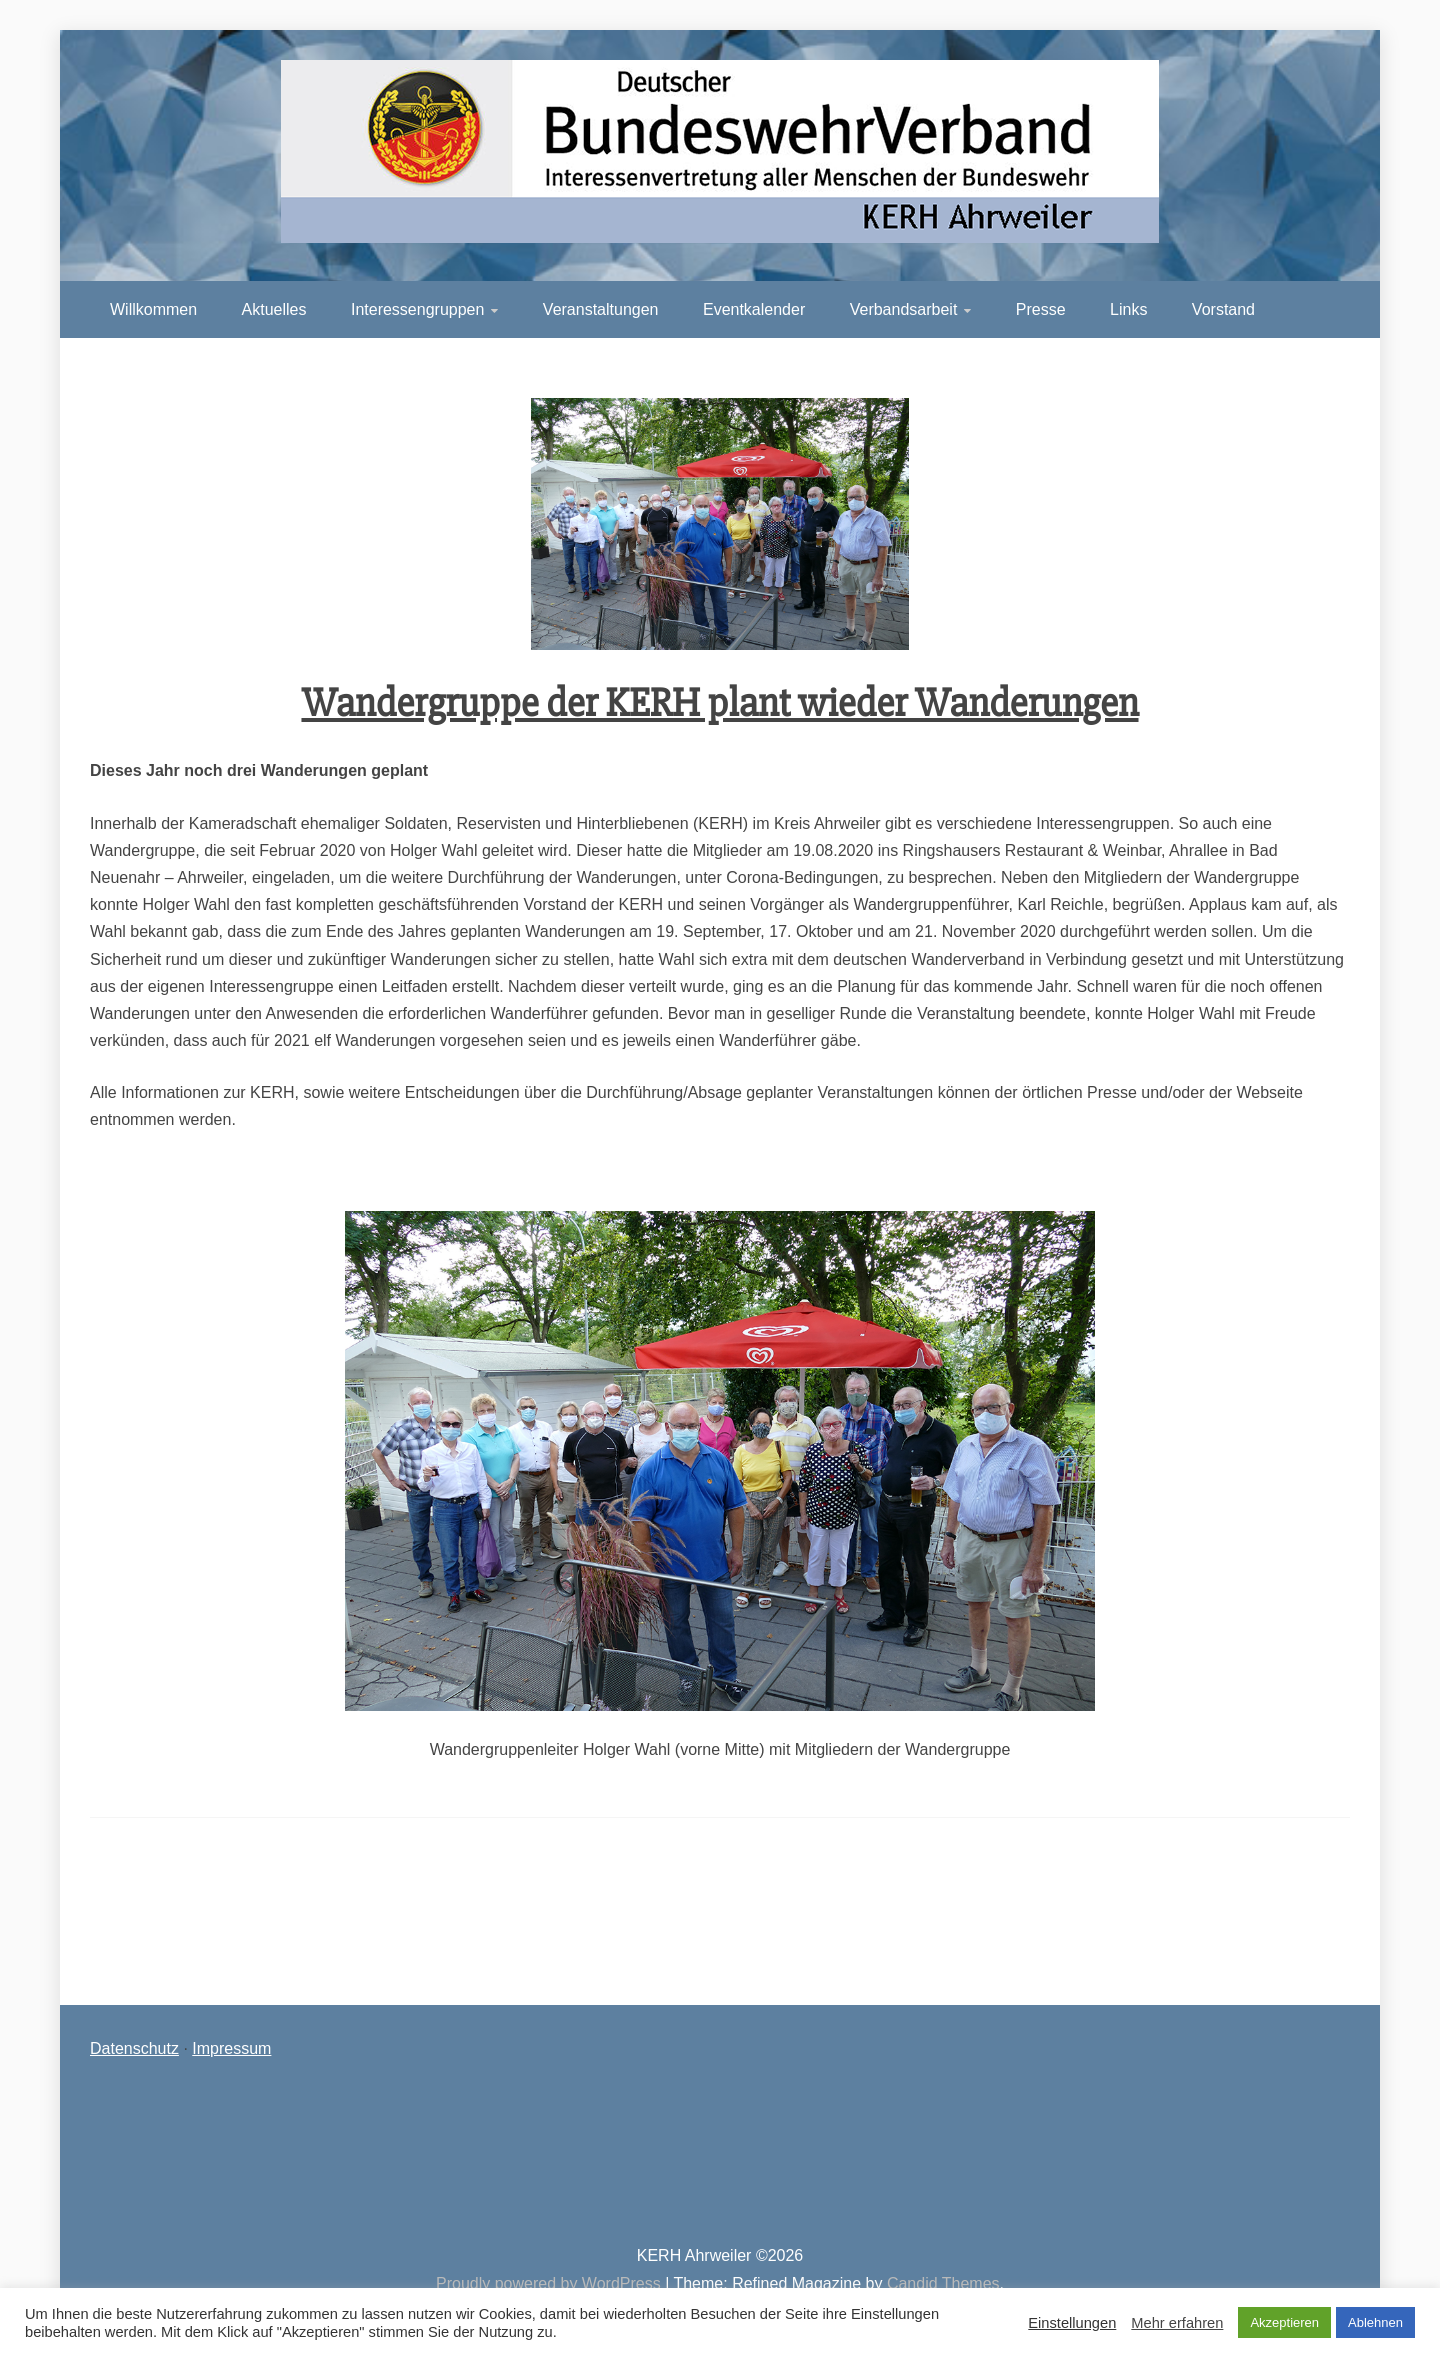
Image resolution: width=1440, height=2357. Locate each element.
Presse (1041, 309)
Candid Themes (943, 2283)
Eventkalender (754, 309)
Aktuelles (274, 309)
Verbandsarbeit (904, 309)
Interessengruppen (417, 309)
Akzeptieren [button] (1284, 2322)
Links (1128, 309)
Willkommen (153, 309)
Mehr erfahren (1177, 2323)
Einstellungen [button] (1072, 2323)
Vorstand (1223, 309)
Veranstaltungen (601, 309)
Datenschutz (134, 2048)
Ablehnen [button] (1375, 2322)
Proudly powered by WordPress (550, 2283)
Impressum (231, 2048)
